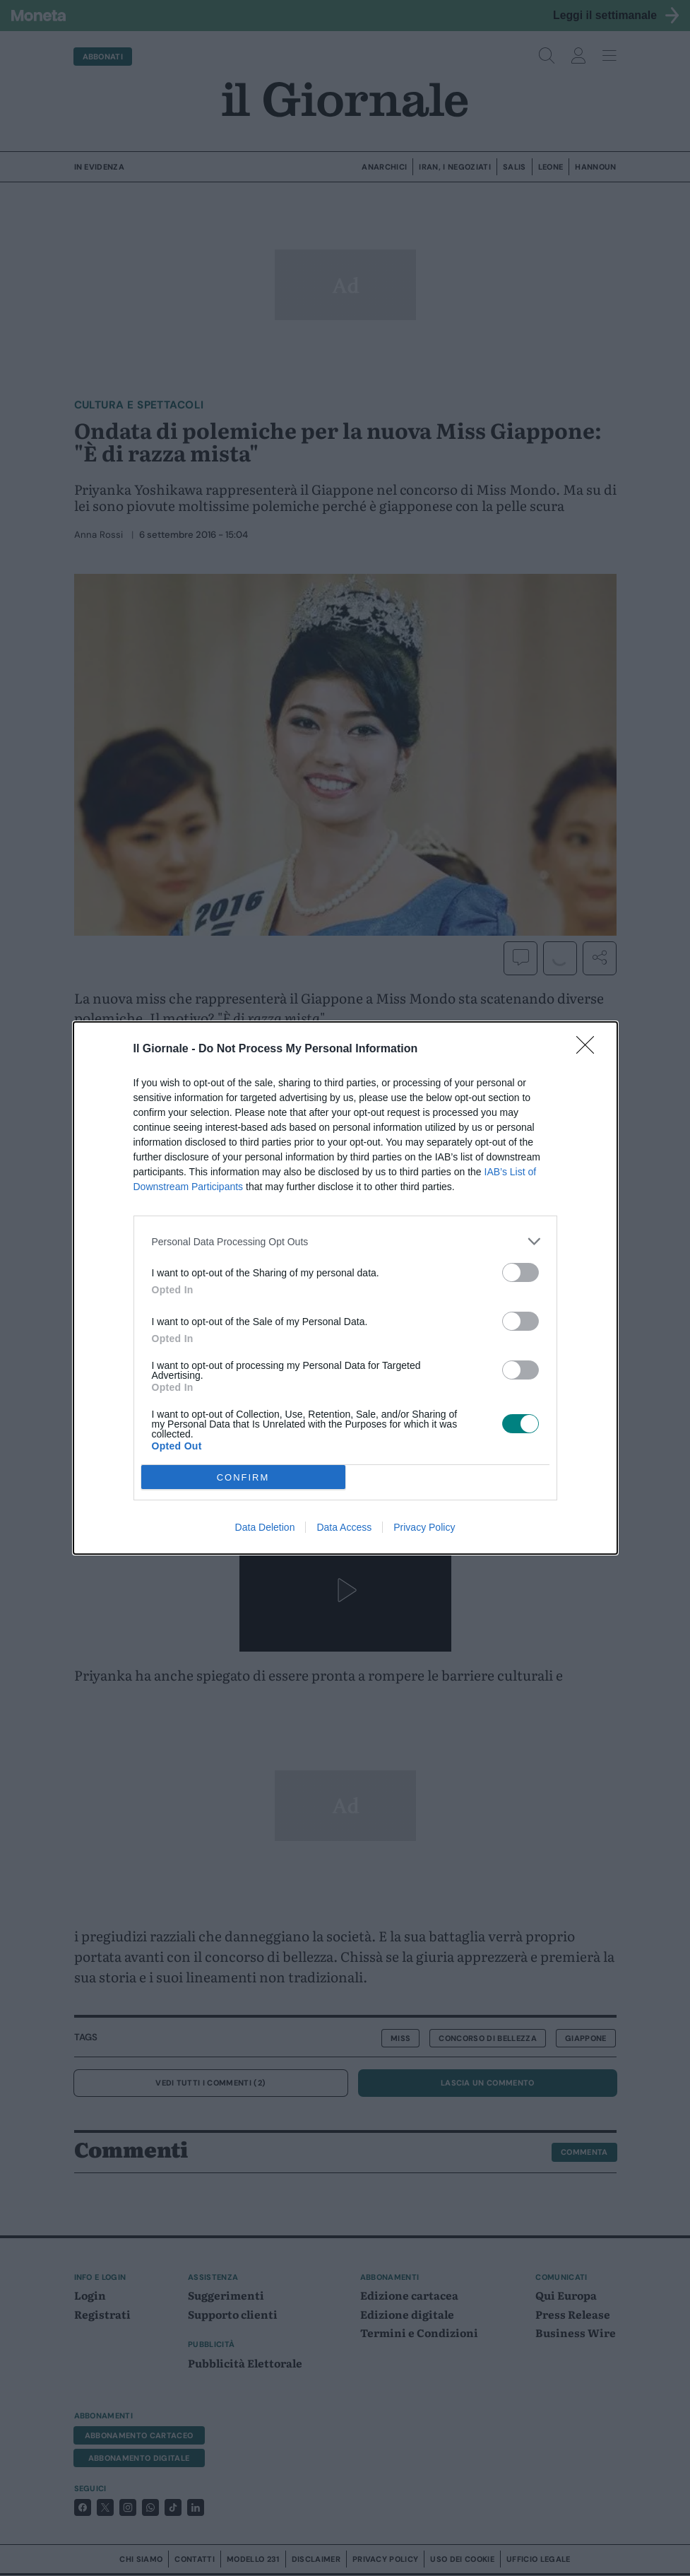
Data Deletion (265, 1527)
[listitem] (345, 1241)
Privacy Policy (424, 1527)
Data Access (343, 1527)
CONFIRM (243, 1477)
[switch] (520, 1272)
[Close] (589, 1049)
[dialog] (345, 1288)
